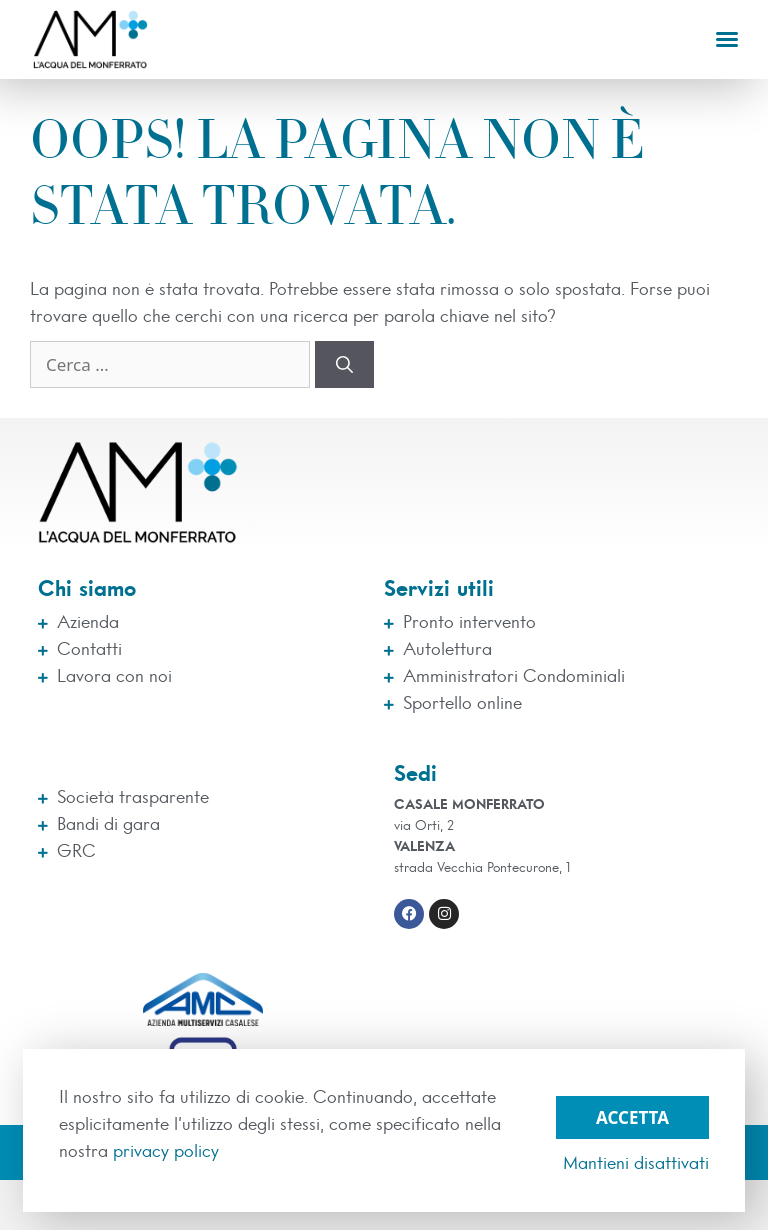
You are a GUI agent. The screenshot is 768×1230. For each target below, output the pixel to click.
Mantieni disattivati (636, 1164)
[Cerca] (344, 365)
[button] (727, 39)
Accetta (632, 1117)
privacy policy (166, 1152)
